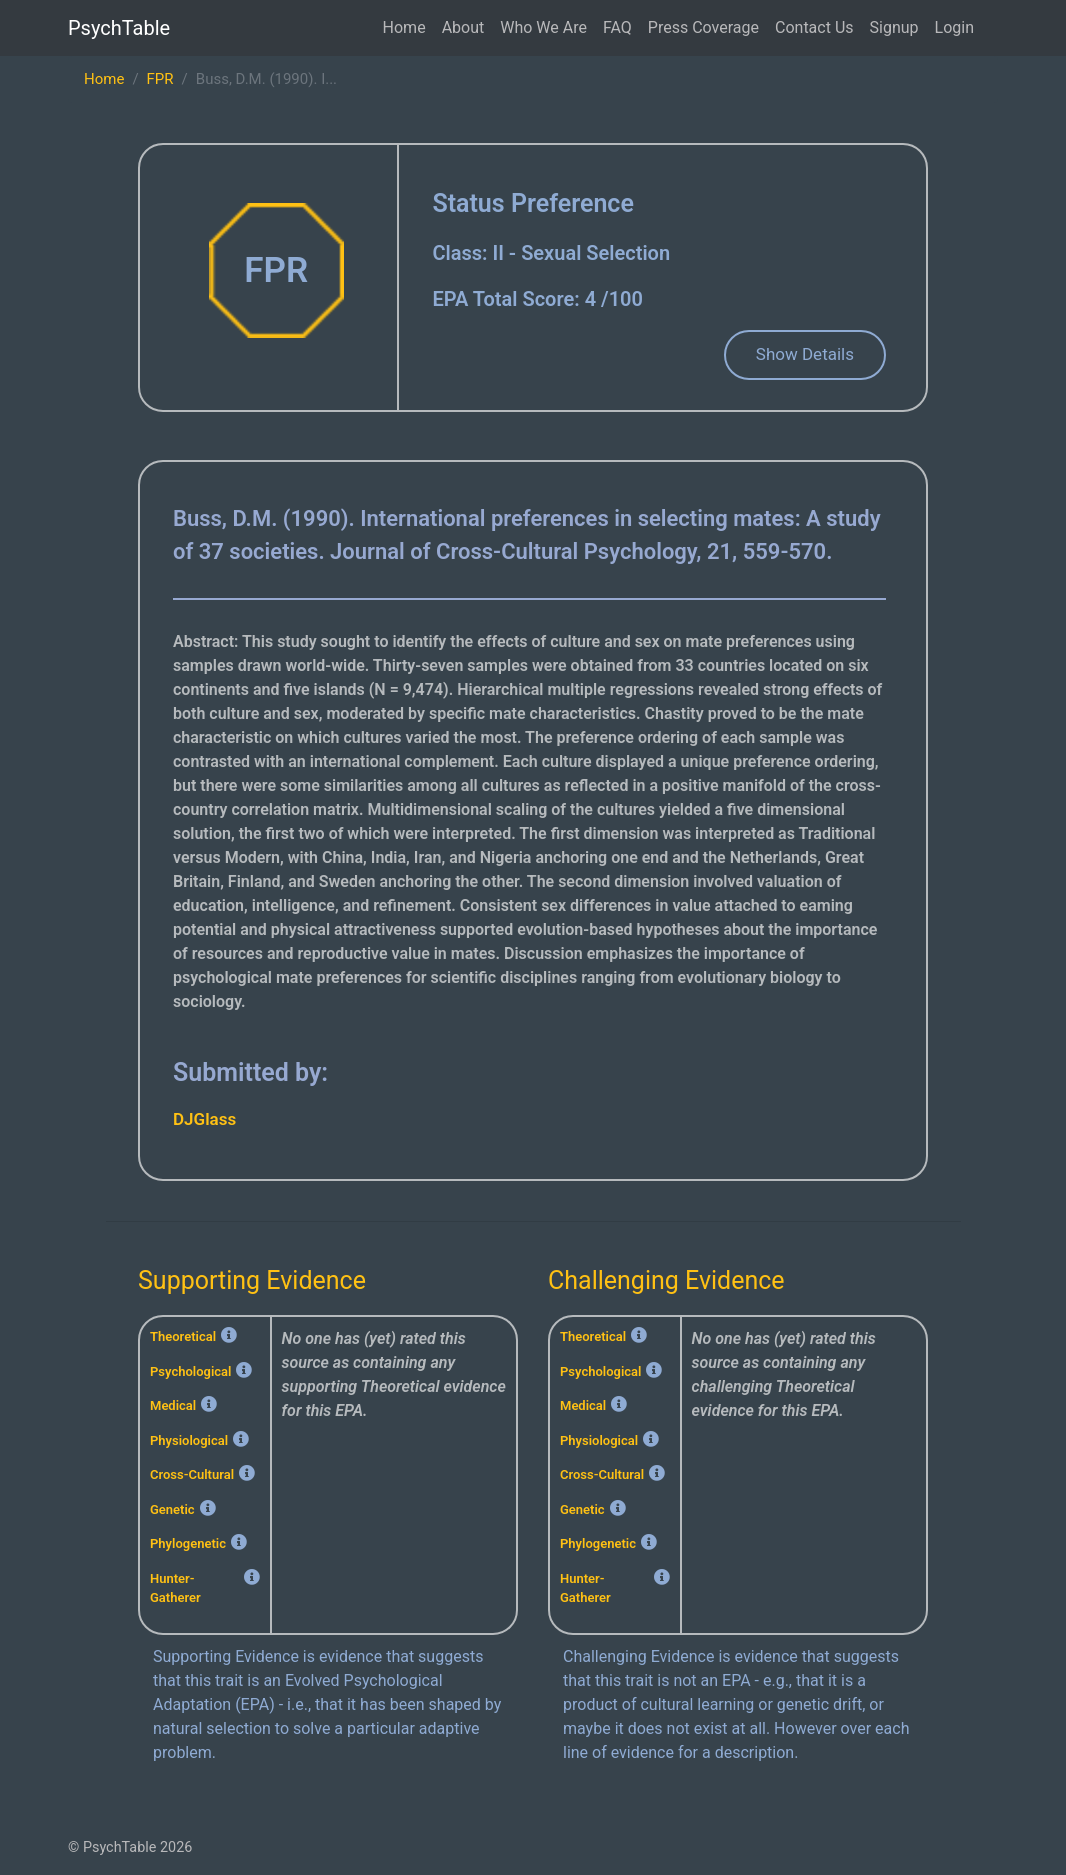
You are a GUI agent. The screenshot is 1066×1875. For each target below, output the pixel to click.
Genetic (172, 1509)
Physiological (189, 1440)
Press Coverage (703, 27)
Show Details (805, 354)
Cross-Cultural (192, 1474)
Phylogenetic (188, 1543)
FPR (160, 79)
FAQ (617, 27)
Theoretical (183, 1336)
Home (404, 27)
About (463, 27)
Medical (173, 1405)
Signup (894, 27)
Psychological (190, 1371)
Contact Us (814, 27)
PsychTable (119, 28)
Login (954, 27)
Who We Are (543, 27)
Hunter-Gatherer (175, 1588)
